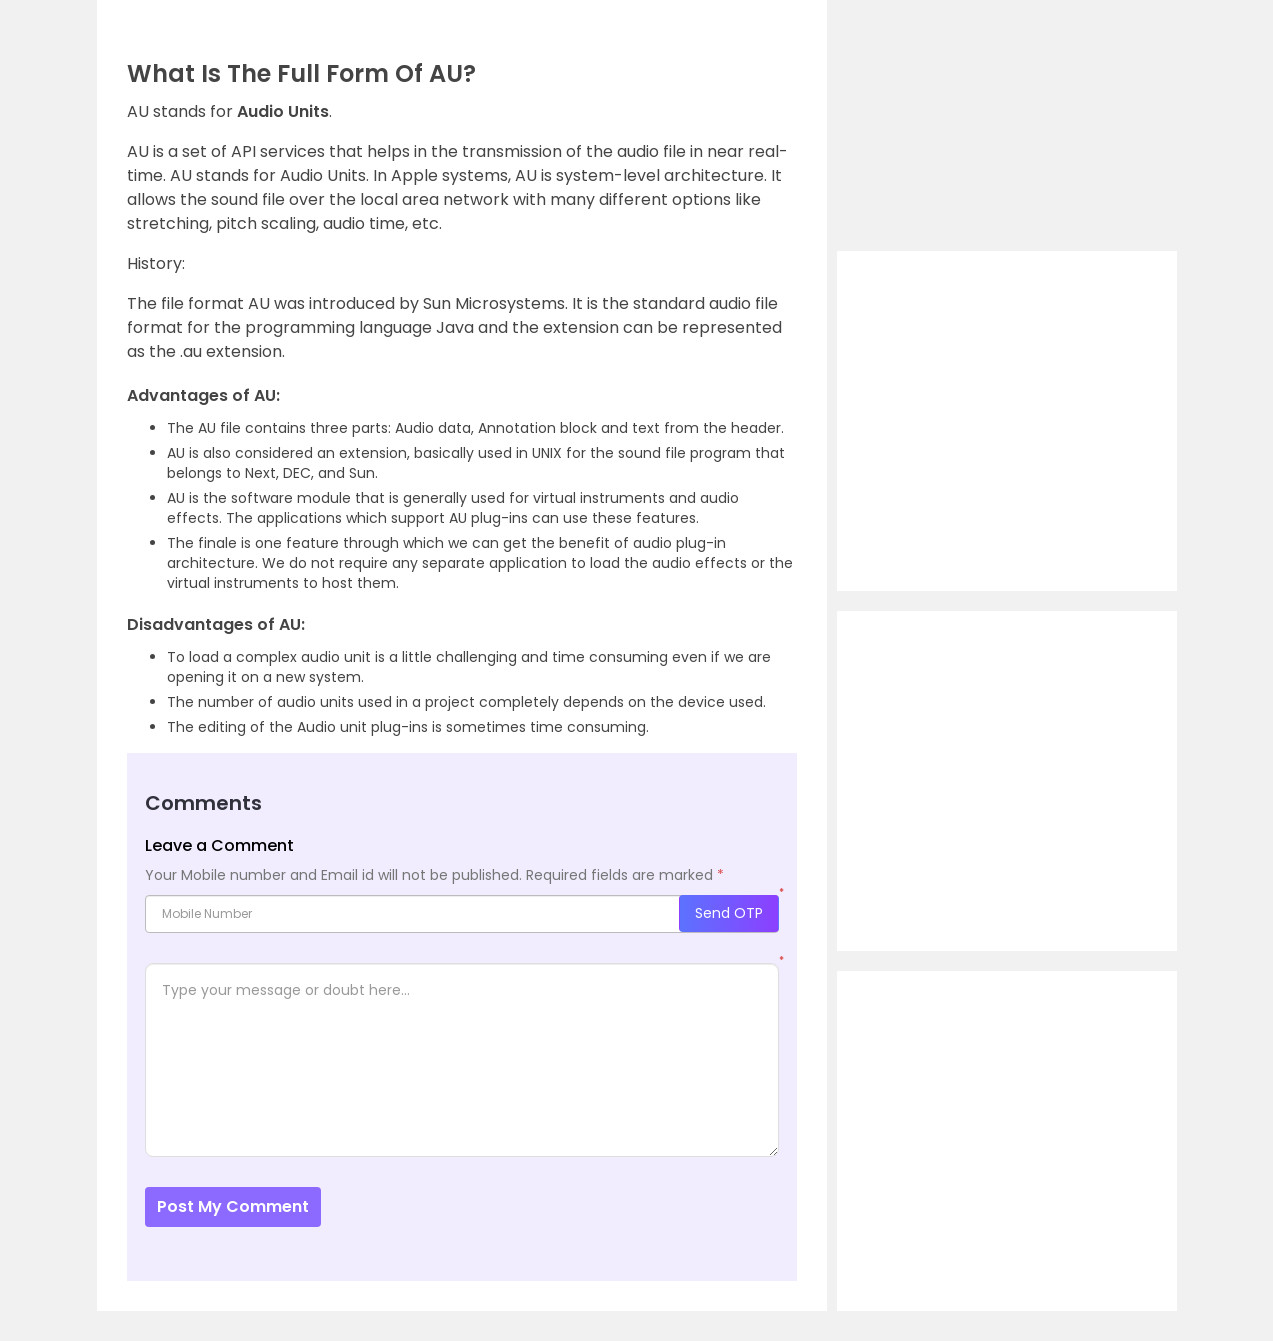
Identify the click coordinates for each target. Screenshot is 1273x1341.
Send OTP (729, 913)
